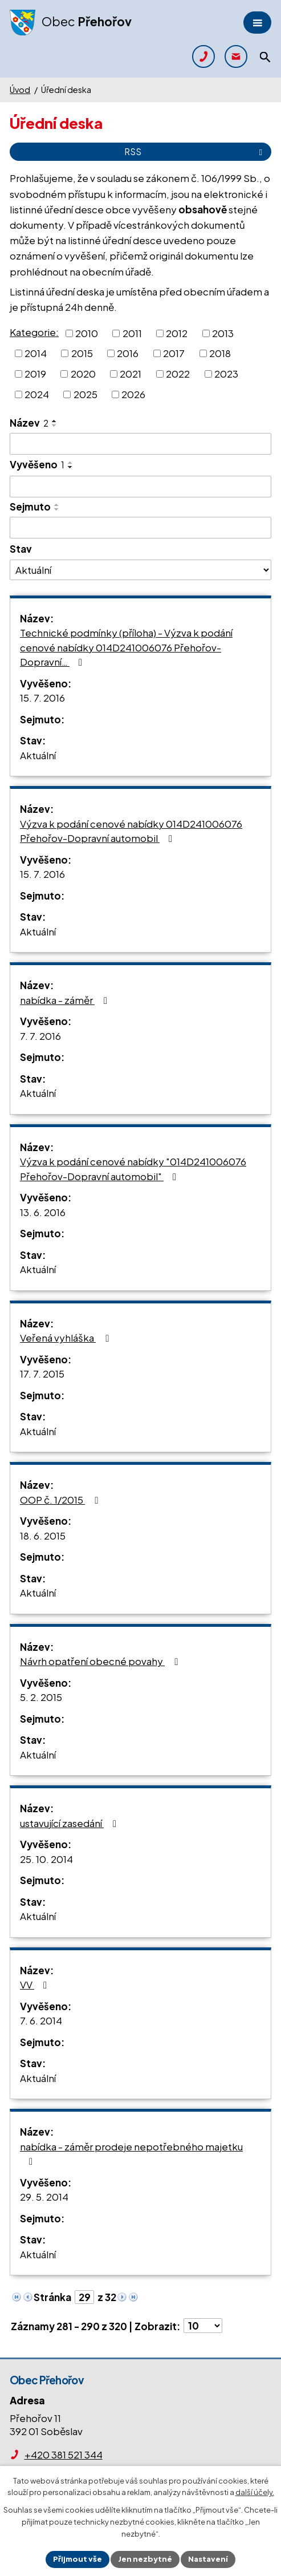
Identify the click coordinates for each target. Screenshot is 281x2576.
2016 (128, 353)
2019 (35, 373)
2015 (82, 353)
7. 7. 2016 (40, 1036)
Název (29, 422)
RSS (195, 151)
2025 (85, 393)
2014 (36, 353)
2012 (177, 332)
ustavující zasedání (70, 1823)
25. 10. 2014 (46, 1859)
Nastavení (208, 2558)
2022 (178, 373)
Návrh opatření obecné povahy (101, 1661)
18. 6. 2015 (43, 1535)
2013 (223, 332)
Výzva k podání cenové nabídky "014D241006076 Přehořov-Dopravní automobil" (133, 1168)
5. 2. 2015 (41, 1697)
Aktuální (38, 755)
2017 (174, 353)
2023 (226, 373)
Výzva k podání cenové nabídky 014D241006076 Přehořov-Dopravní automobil (131, 831)
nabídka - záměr (66, 1000)
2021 (130, 373)
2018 (220, 353)
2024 (37, 393)
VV (35, 1984)
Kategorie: (34, 332)
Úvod (20, 89)
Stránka (52, 2297)
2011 (132, 332)
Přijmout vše (77, 2558)
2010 (86, 332)
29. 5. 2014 (44, 2196)
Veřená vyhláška (66, 1337)
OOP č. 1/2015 (61, 1499)
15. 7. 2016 (42, 697)
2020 (83, 373)
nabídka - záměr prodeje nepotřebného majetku (131, 2153)
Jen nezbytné (145, 2558)
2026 (133, 393)
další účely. (254, 2492)
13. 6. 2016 (43, 1212)
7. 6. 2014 (41, 2020)
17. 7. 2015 (42, 1373)
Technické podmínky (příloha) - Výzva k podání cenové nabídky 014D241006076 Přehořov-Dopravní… (126, 647)
